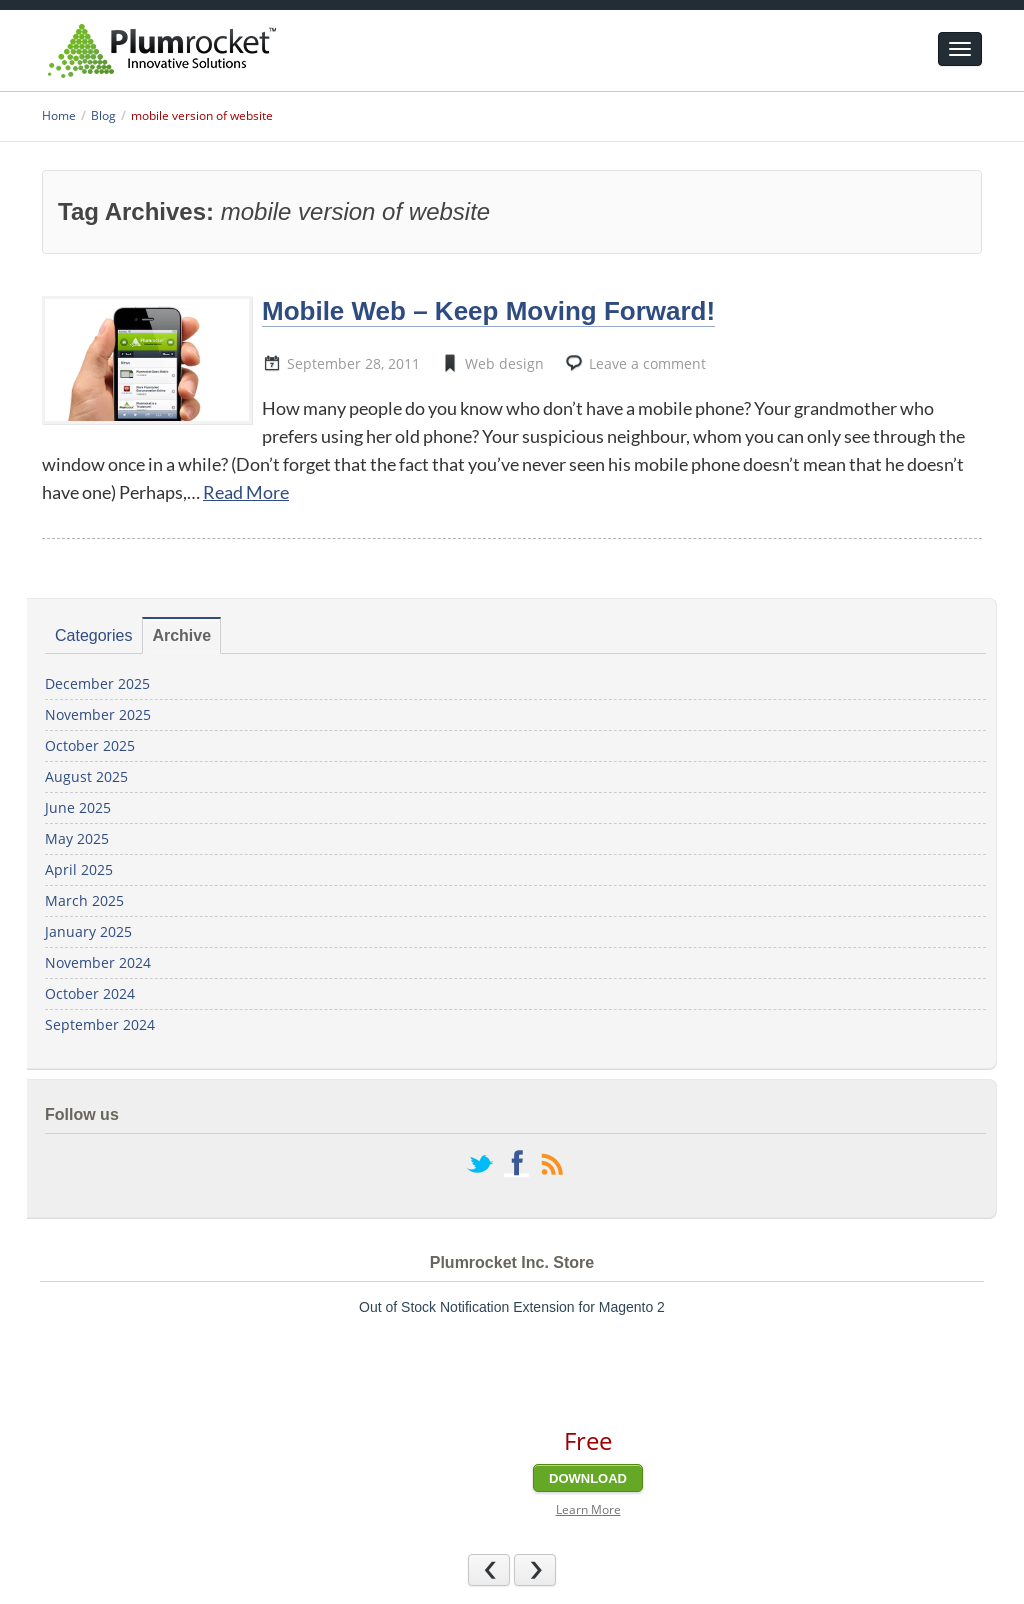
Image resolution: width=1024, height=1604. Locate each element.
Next (555, 1569)
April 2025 (79, 869)
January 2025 (88, 931)
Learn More (588, 1509)
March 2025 (84, 900)
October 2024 (90, 993)
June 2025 (78, 807)
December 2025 (97, 683)
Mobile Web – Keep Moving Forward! (488, 311)
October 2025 (90, 745)
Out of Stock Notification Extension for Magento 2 (512, 1307)
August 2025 (86, 776)
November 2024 (98, 962)
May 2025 (77, 838)
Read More (246, 492)
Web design (504, 363)
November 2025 (98, 714)
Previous (509, 1569)
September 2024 (100, 1024)
